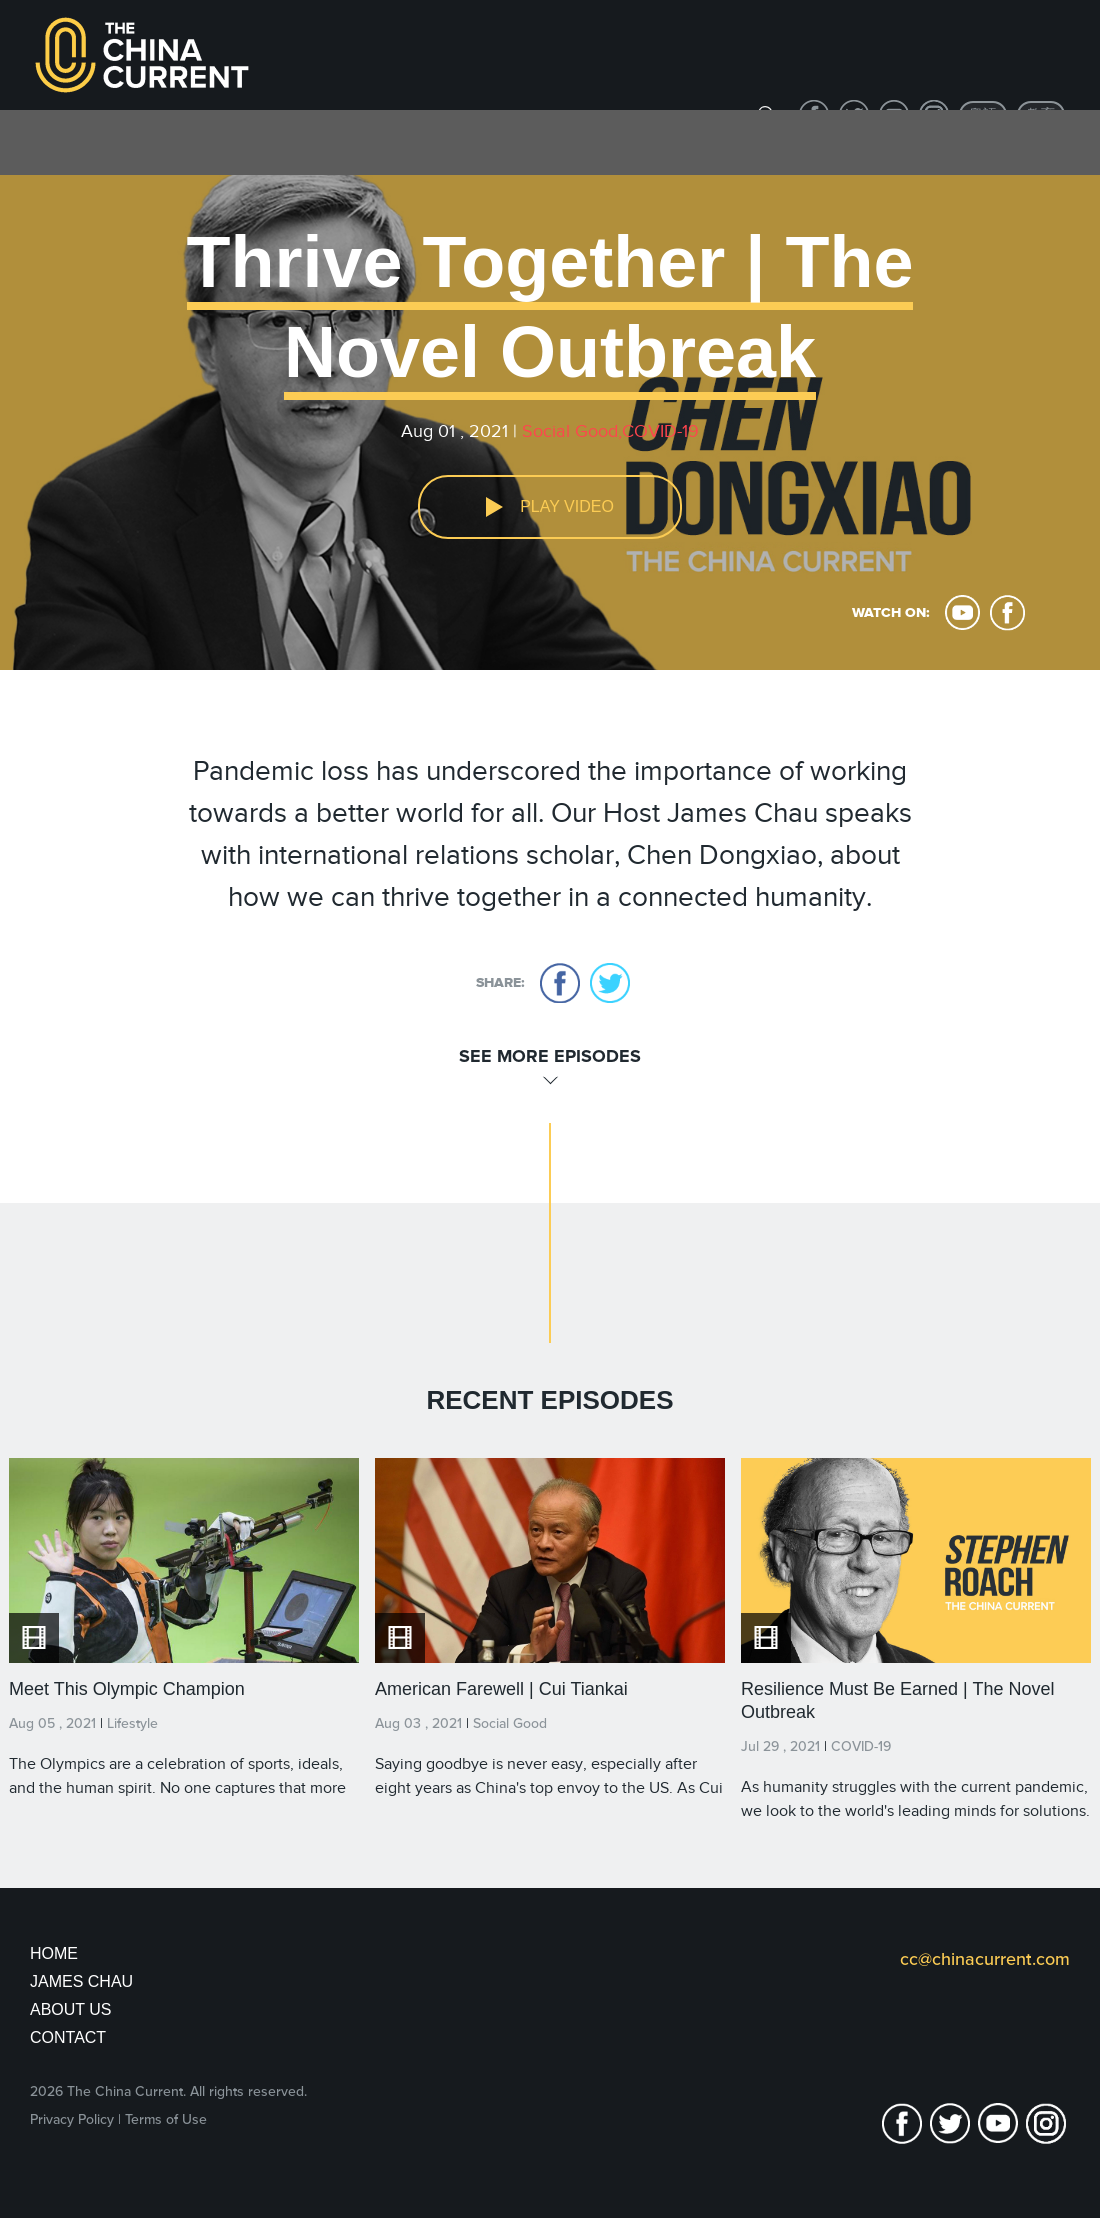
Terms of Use (166, 2119)
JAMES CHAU (81, 1981)
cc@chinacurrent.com (985, 1959)
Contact (68, 2037)
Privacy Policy (72, 2119)
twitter (610, 983)
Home (54, 1953)
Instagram (1046, 2123)
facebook (1007, 613)
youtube (962, 613)
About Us (71, 2009)
